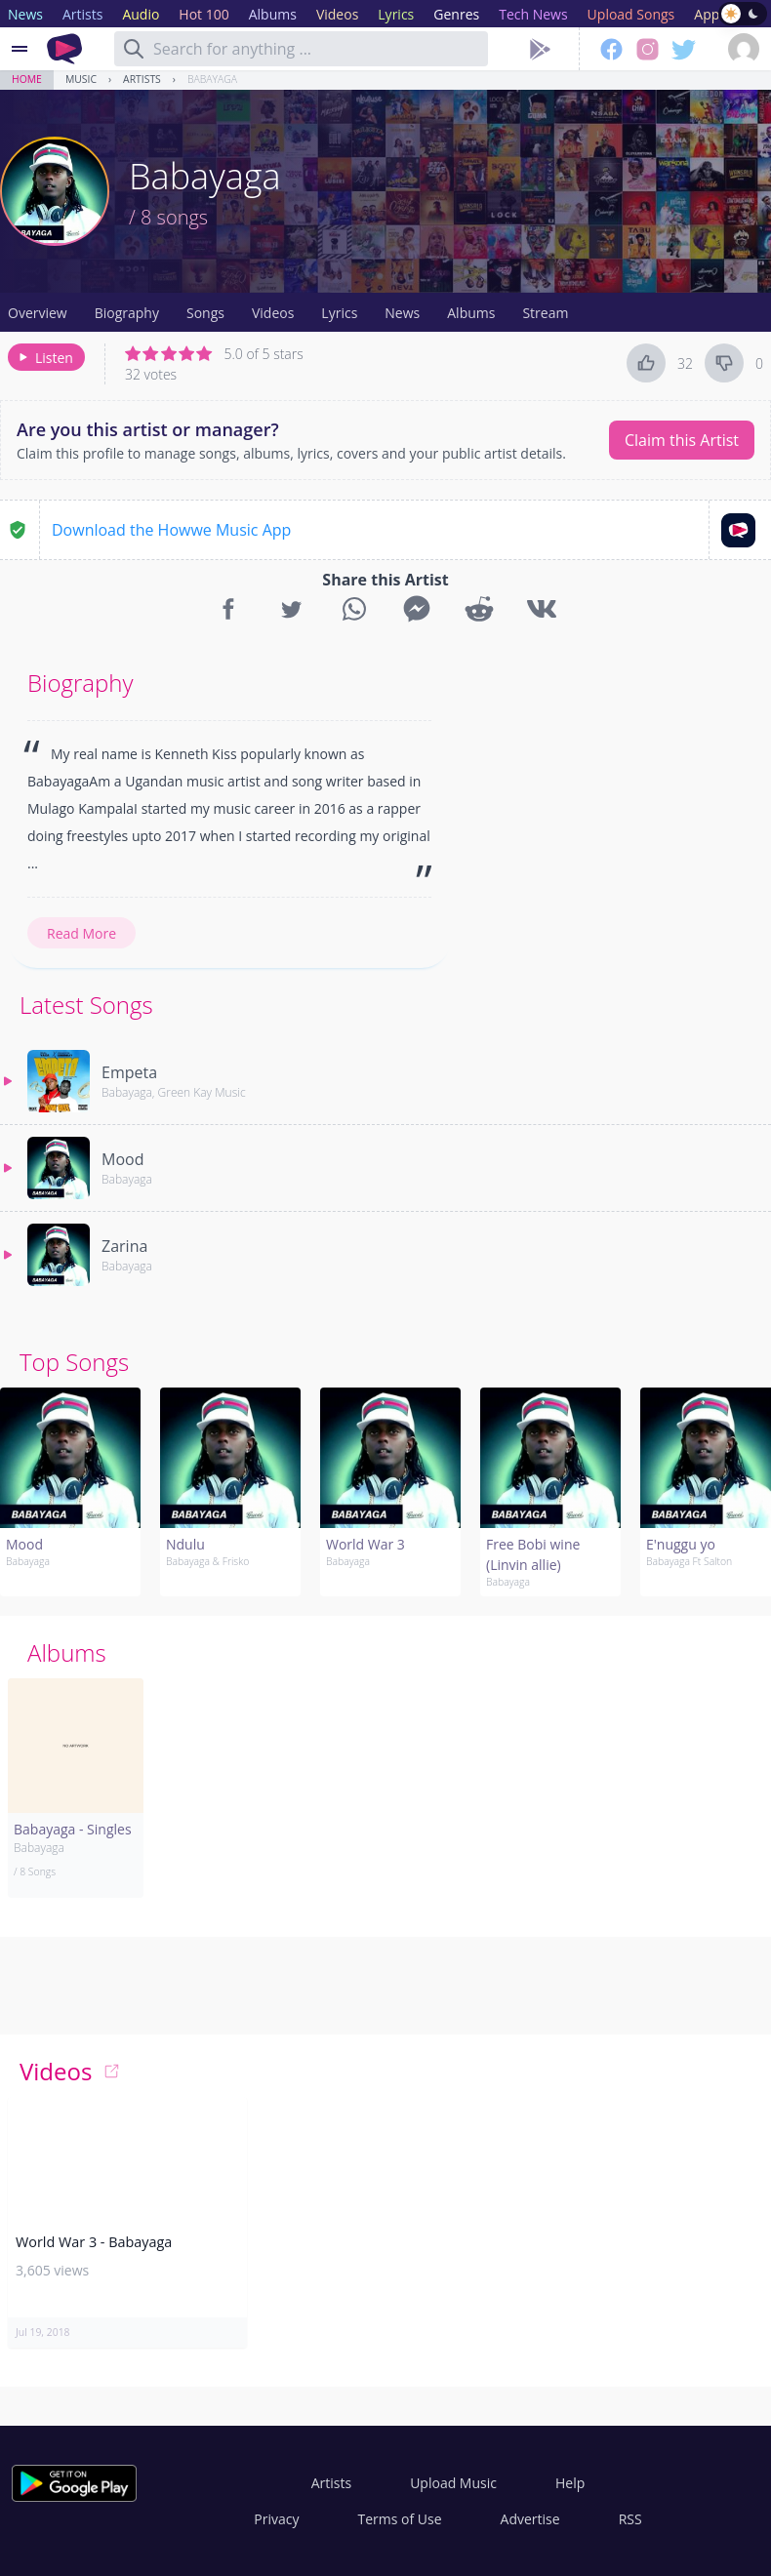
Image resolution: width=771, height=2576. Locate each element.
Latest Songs (86, 1004)
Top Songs (74, 1362)
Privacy (276, 2519)
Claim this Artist (682, 440)
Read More (81, 933)
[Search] (133, 48)
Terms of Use (400, 2519)
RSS (630, 2519)
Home (27, 79)
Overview (37, 312)
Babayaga (212, 79)
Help (570, 2483)
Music (81, 79)
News (402, 312)
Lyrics (339, 312)
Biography (127, 312)
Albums (471, 312)
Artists (142, 79)
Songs (205, 312)
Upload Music (453, 2483)
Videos (273, 312)
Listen (44, 357)
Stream (545, 312)
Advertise (530, 2519)
